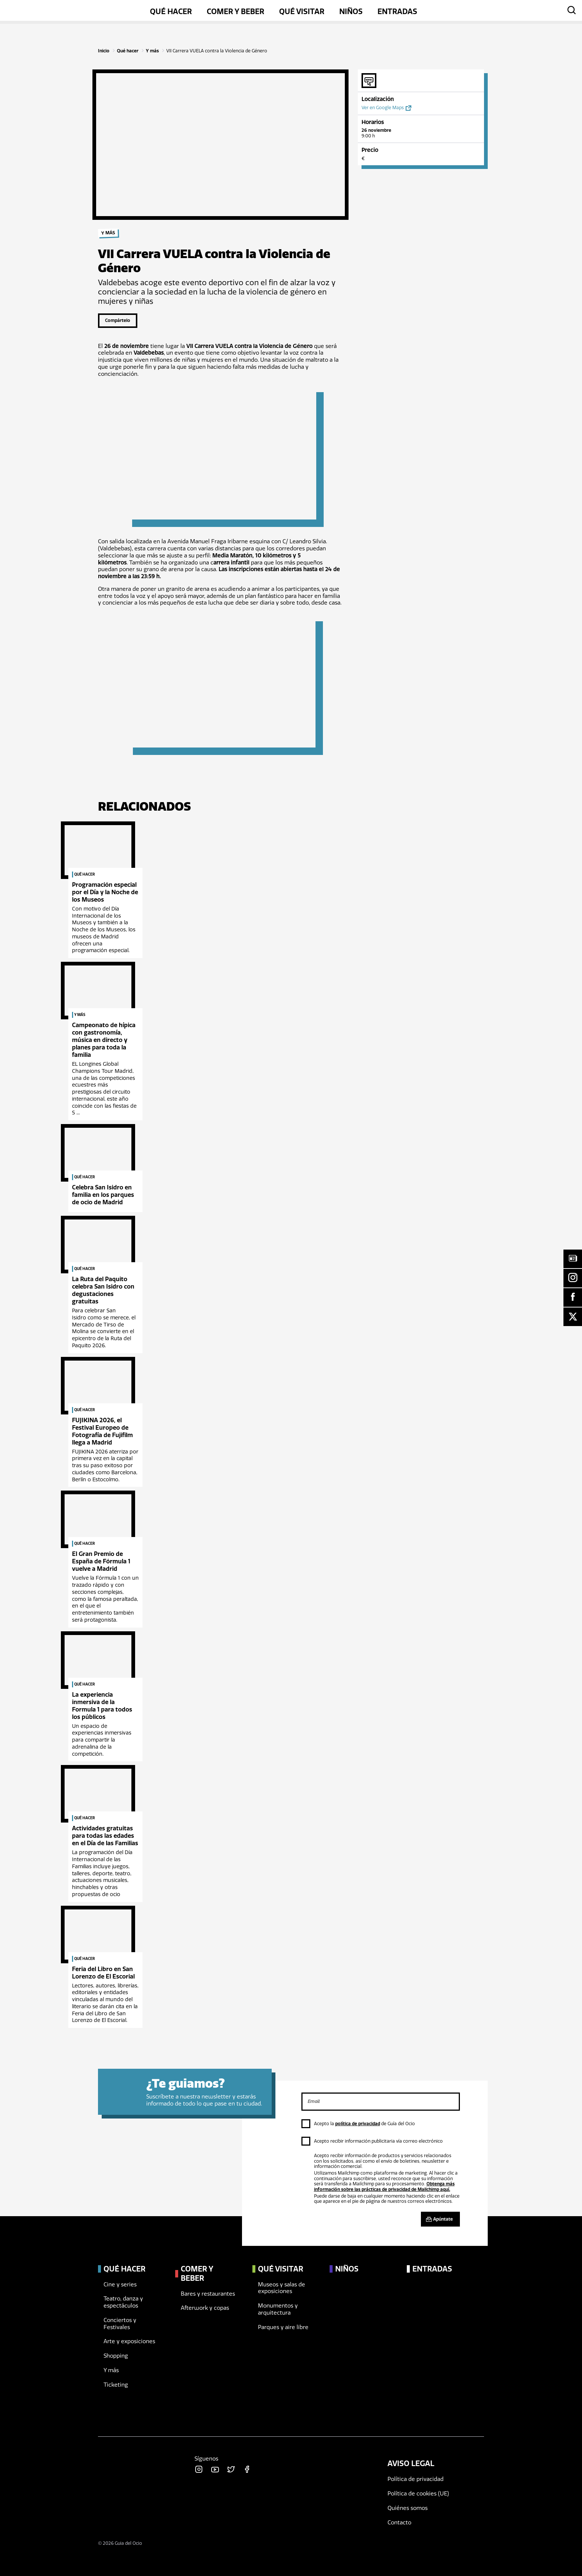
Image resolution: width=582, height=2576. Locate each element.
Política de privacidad (416, 2479)
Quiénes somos (408, 2508)
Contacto (399, 2522)
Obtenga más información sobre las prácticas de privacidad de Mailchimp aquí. (384, 2186)
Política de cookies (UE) (418, 2493)
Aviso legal (411, 2463)
